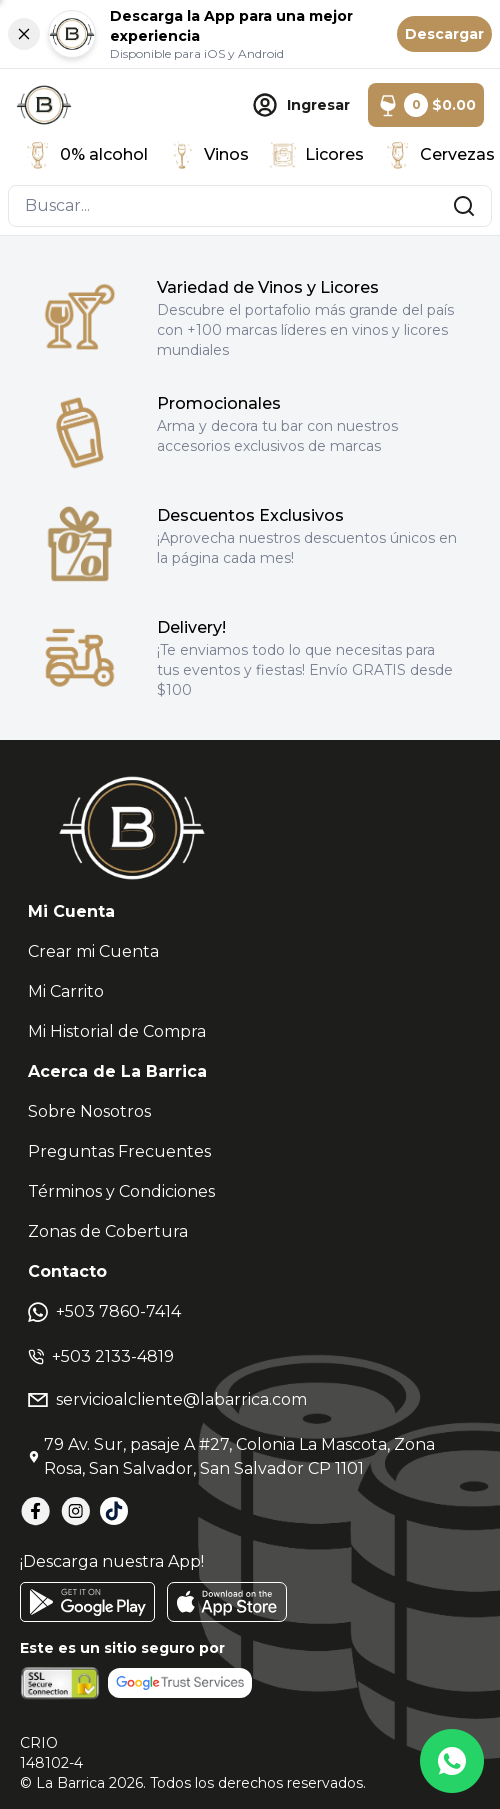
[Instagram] (76, 1511)
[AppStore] (227, 1602)
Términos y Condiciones (121, 1191)
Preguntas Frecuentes (119, 1151)
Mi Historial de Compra (117, 1031)
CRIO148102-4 (51, 1753)
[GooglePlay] (87, 1602)
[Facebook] (36, 1511)
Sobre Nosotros (89, 1111)
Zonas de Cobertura (108, 1231)
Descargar (444, 34)
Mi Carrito (66, 991)
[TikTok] (114, 1511)
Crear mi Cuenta (93, 951)
